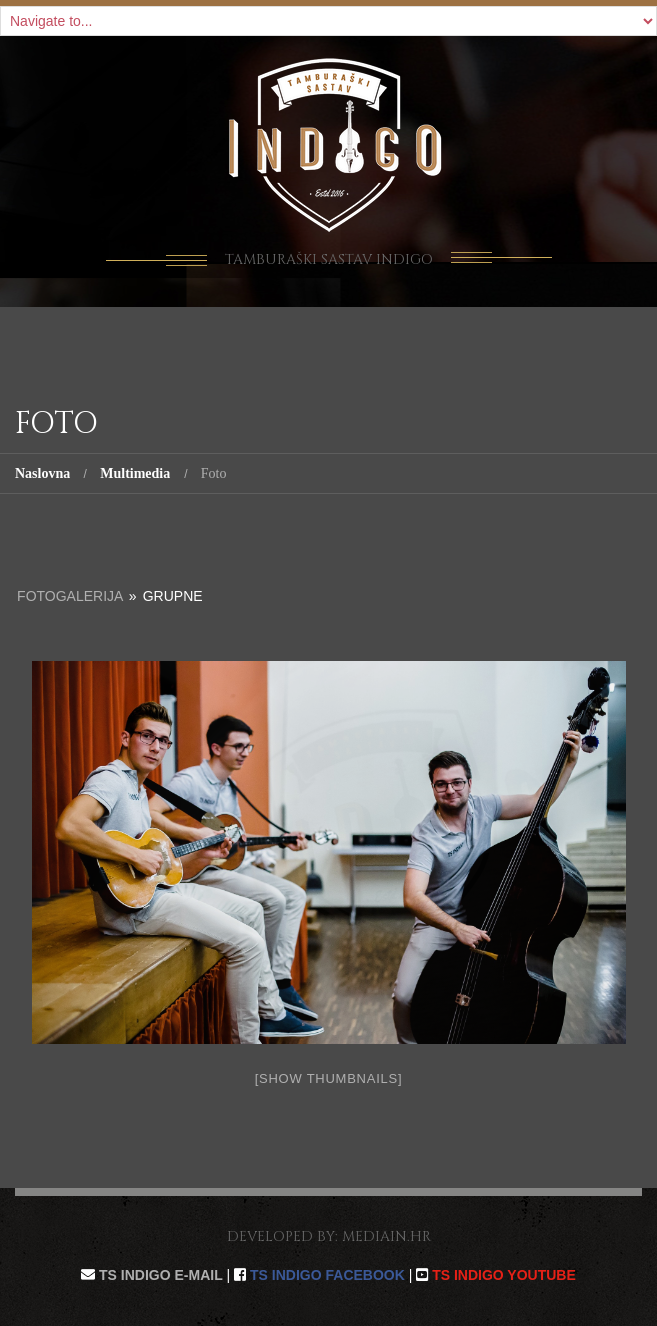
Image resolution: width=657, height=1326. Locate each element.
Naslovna (42, 473)
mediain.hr (386, 1236)
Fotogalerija (70, 596)
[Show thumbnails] (329, 1078)
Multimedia (135, 473)
